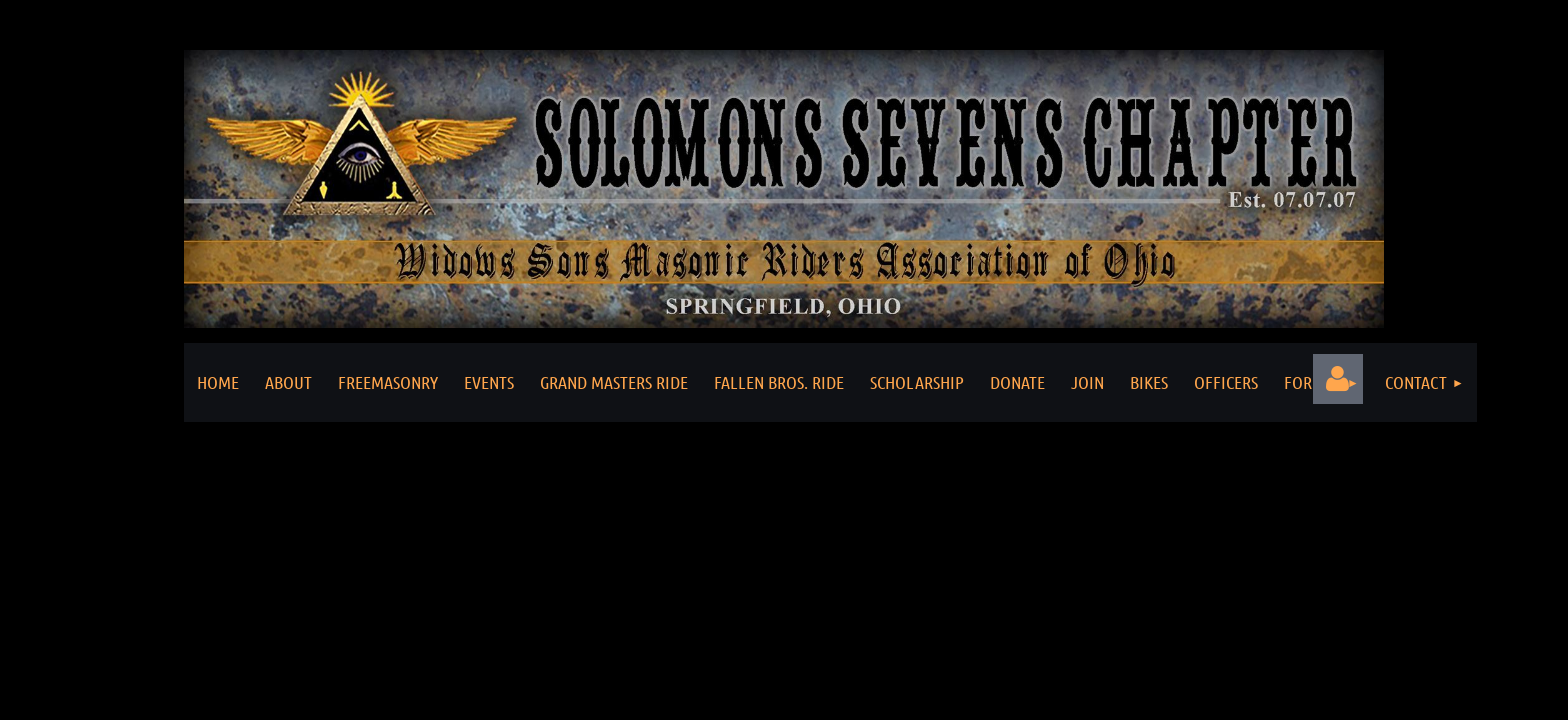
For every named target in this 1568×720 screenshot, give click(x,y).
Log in (1338, 379)
